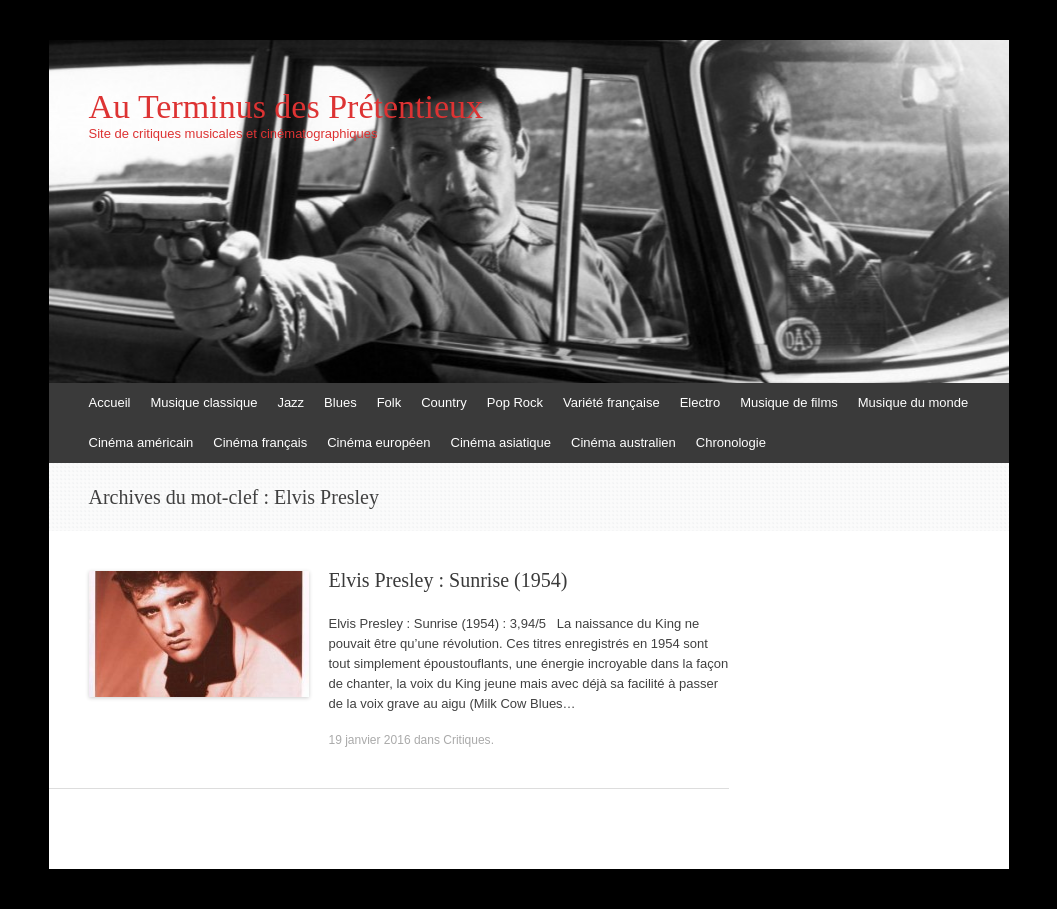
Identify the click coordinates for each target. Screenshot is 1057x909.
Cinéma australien (623, 442)
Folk (389, 402)
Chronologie (731, 442)
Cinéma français (260, 442)
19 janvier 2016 (370, 740)
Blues (340, 402)
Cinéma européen (378, 442)
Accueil (110, 402)
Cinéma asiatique (501, 442)
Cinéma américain (141, 442)
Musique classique (203, 402)
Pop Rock (515, 402)
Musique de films (789, 402)
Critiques (466, 740)
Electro (700, 402)
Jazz (290, 402)
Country (444, 402)
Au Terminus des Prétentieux (286, 107)
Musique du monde (913, 402)
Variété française (611, 402)
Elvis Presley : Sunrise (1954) (448, 580)
